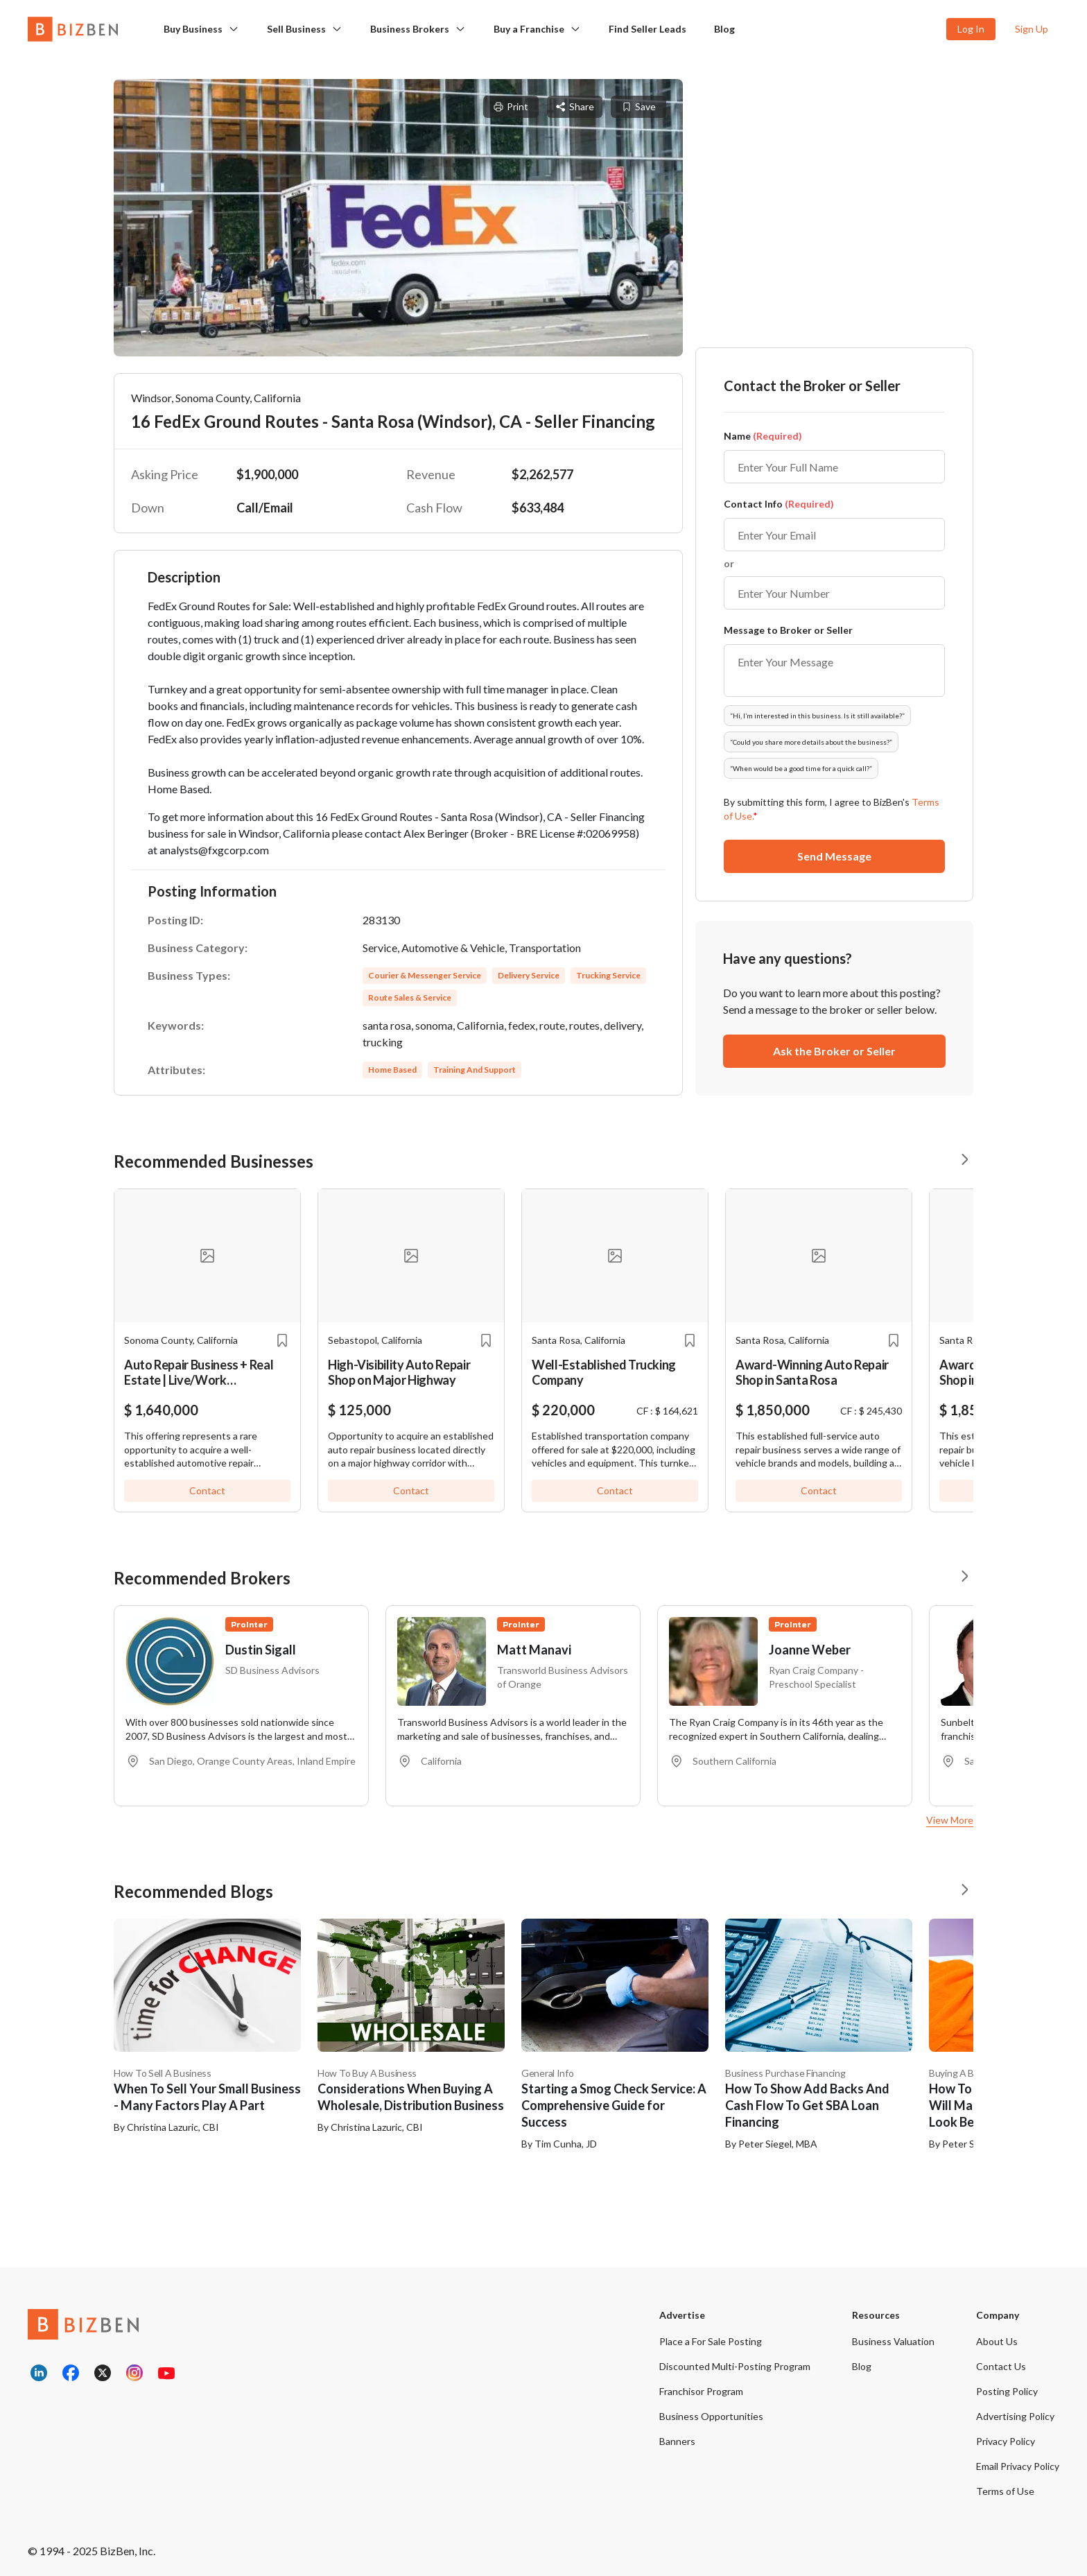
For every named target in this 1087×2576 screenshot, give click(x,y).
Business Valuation (893, 2341)
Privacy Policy (1005, 2441)
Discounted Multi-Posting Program (734, 2366)
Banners (677, 2441)
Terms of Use (1005, 2491)
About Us (997, 2341)
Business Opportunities (711, 2416)
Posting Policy (1007, 2391)
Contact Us (1001, 2366)
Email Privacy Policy (1017, 2466)
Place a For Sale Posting (710, 2341)
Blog (724, 29)
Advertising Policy (1015, 2416)
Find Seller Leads (647, 29)
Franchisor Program (701, 2391)
